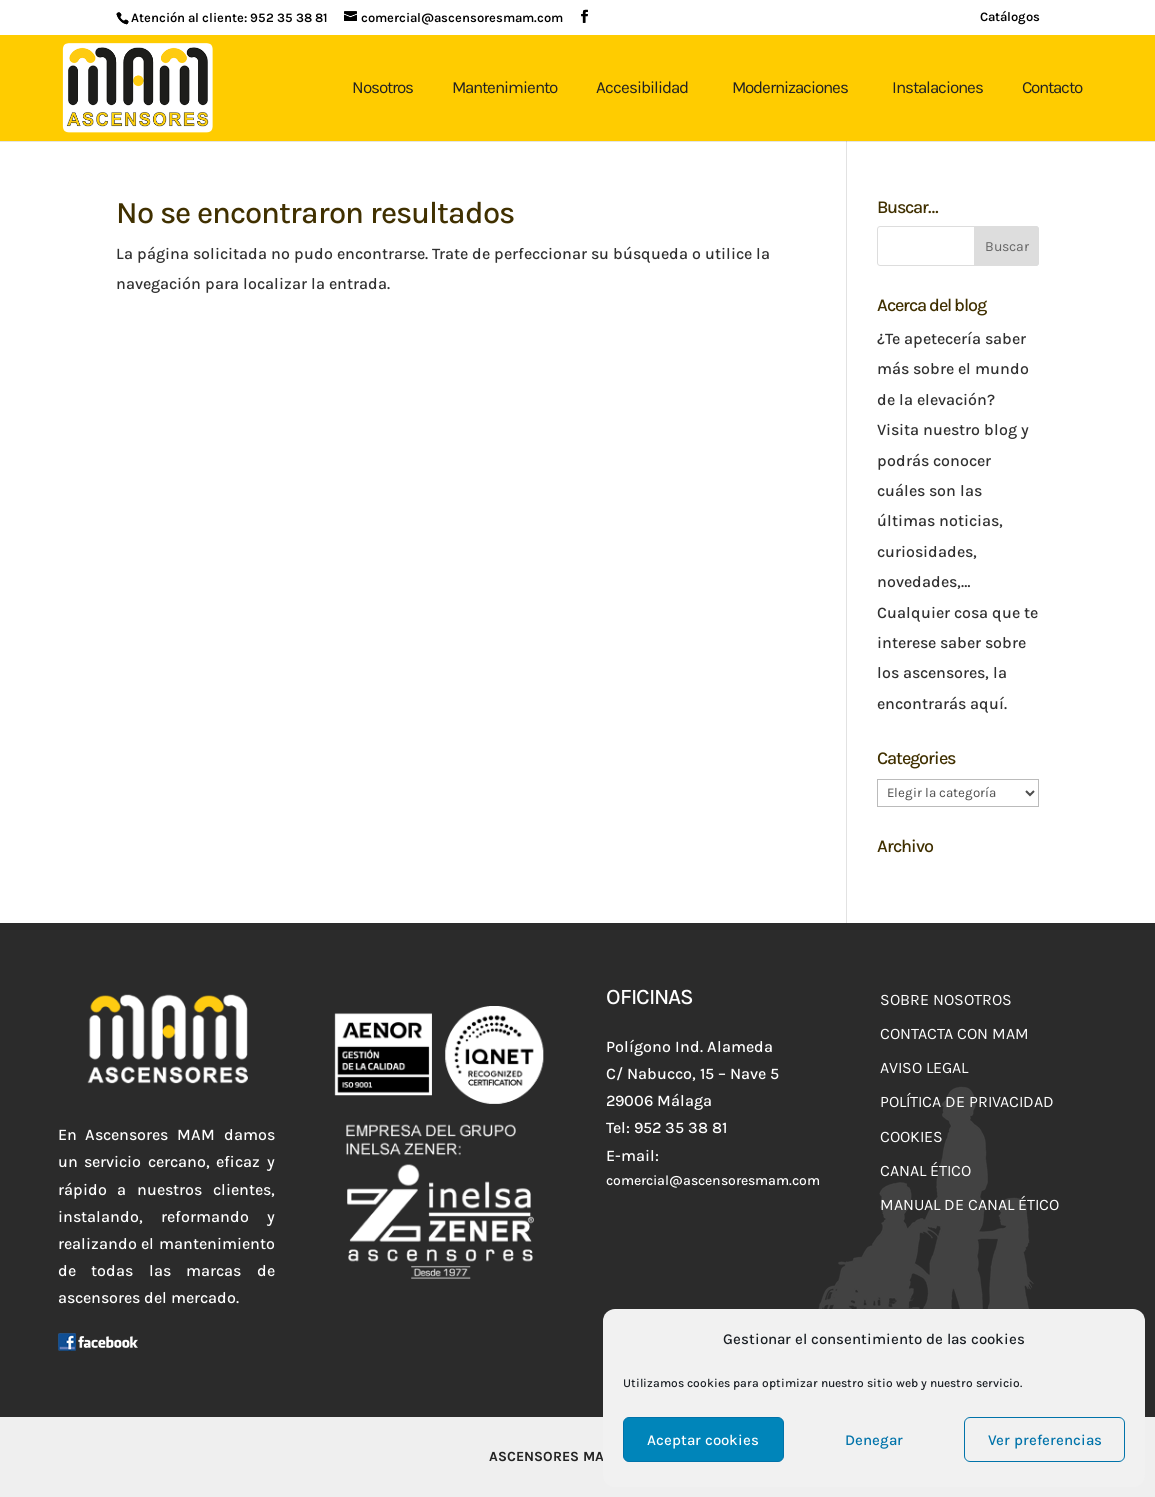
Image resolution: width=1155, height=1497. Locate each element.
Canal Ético (925, 1170)
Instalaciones (937, 87)
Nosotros (382, 87)
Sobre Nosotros (946, 999)
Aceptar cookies (703, 1440)
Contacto (1052, 87)
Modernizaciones (790, 87)
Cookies (911, 1136)
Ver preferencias (1045, 1440)
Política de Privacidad (967, 1101)
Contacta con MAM (954, 1033)
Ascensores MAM (552, 1456)
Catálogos (1010, 17)
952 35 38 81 (289, 17)
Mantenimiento (504, 87)
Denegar (874, 1440)
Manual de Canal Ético (969, 1204)
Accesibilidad (642, 87)
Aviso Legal (924, 1067)
